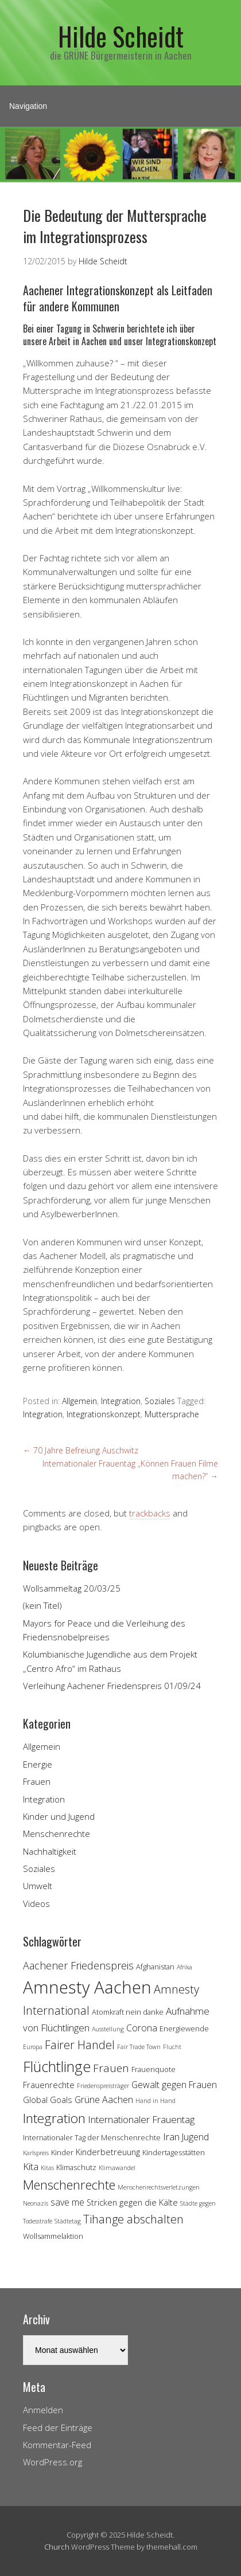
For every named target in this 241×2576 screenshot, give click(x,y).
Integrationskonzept (104, 1414)
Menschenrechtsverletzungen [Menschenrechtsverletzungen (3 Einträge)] (159, 2187)
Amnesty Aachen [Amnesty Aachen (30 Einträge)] (87, 1987)
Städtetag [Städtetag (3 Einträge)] (68, 2221)
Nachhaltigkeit (49, 1851)
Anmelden (43, 2409)
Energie (37, 1764)
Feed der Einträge (57, 2427)
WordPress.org (52, 2462)
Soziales (160, 1401)
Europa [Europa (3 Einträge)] (32, 2047)
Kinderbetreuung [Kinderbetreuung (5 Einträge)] (108, 2152)
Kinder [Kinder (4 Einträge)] (62, 2152)
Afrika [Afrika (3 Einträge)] (184, 1967)
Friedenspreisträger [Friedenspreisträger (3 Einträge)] (103, 2086)
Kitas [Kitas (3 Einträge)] (47, 2168)
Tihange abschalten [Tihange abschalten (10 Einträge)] (133, 2219)
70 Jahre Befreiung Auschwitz (80, 1450)
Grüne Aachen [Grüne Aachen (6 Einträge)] (104, 2099)
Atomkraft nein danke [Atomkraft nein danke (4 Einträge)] (128, 2012)
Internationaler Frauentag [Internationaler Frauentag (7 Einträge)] (141, 2119)
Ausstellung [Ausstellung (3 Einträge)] (108, 2029)
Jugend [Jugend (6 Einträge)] (195, 2137)
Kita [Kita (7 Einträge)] (30, 2166)
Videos (36, 1903)
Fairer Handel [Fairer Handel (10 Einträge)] (80, 2045)
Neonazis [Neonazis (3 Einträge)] (35, 2203)
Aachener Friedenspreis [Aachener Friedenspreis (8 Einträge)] (78, 1965)
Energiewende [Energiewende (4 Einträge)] (184, 2028)
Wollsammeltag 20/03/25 (71, 1588)
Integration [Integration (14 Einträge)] (54, 2118)
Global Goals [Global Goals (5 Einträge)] (47, 2099)
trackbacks (149, 1513)
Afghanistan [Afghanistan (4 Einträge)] (155, 1966)
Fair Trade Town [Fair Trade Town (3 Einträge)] (139, 2047)
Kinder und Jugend (59, 1816)
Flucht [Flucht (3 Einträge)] (172, 2047)
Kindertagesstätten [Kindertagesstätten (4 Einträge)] (173, 2152)
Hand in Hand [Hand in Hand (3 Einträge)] (155, 2101)
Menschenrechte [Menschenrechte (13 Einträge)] (69, 2185)
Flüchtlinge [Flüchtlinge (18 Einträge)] (57, 2066)
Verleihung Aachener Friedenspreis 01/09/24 (112, 1685)
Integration (121, 1401)
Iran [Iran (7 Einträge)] (171, 2136)
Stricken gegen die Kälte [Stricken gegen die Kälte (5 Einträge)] (132, 2202)
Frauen (36, 1781)
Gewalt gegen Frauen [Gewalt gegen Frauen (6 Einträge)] (174, 2084)
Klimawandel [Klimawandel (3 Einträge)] (117, 2168)
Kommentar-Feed (57, 2444)
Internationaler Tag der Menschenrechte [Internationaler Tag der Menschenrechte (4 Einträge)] (92, 2137)
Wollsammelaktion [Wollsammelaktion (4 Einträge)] (53, 2236)
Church (56, 2547)
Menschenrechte (56, 1833)
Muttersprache (172, 1414)
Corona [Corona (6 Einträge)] (141, 2028)
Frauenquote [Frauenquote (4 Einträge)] (153, 2069)
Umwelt (37, 1885)
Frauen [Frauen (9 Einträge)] (111, 2068)
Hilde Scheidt (121, 36)
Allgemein (79, 1401)
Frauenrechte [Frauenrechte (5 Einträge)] (49, 2084)
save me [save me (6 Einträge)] (67, 2202)
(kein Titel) (42, 1605)
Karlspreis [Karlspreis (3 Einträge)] (36, 2153)
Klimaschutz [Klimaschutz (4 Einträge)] (76, 2167)
